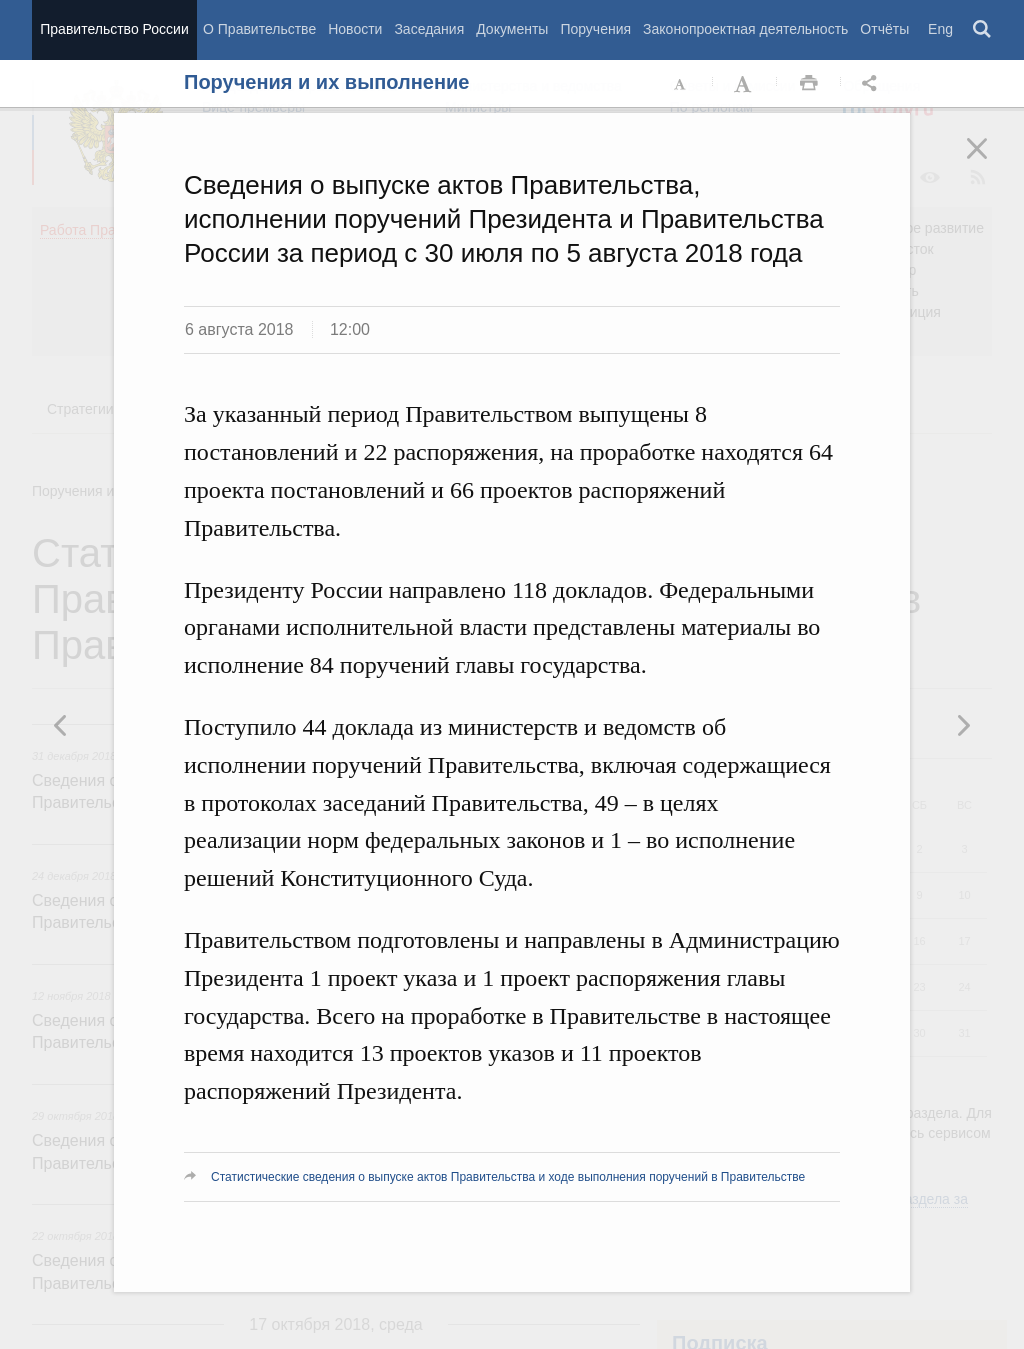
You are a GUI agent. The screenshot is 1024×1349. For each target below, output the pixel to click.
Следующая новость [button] (61, 725)
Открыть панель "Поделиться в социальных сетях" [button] (873, 84)
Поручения (595, 29)
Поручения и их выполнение (326, 82)
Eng (940, 29)
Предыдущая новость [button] (963, 725)
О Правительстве (259, 29)
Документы (512, 29)
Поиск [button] (983, 30)
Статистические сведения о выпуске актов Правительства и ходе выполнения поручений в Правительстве (508, 1177)
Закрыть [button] (991, 162)
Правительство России (114, 29)
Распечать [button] (809, 84)
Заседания (429, 29)
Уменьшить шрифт (681, 84)
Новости (355, 29)
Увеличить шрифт (745, 84)
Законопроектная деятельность (745, 29)
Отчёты (884, 29)
